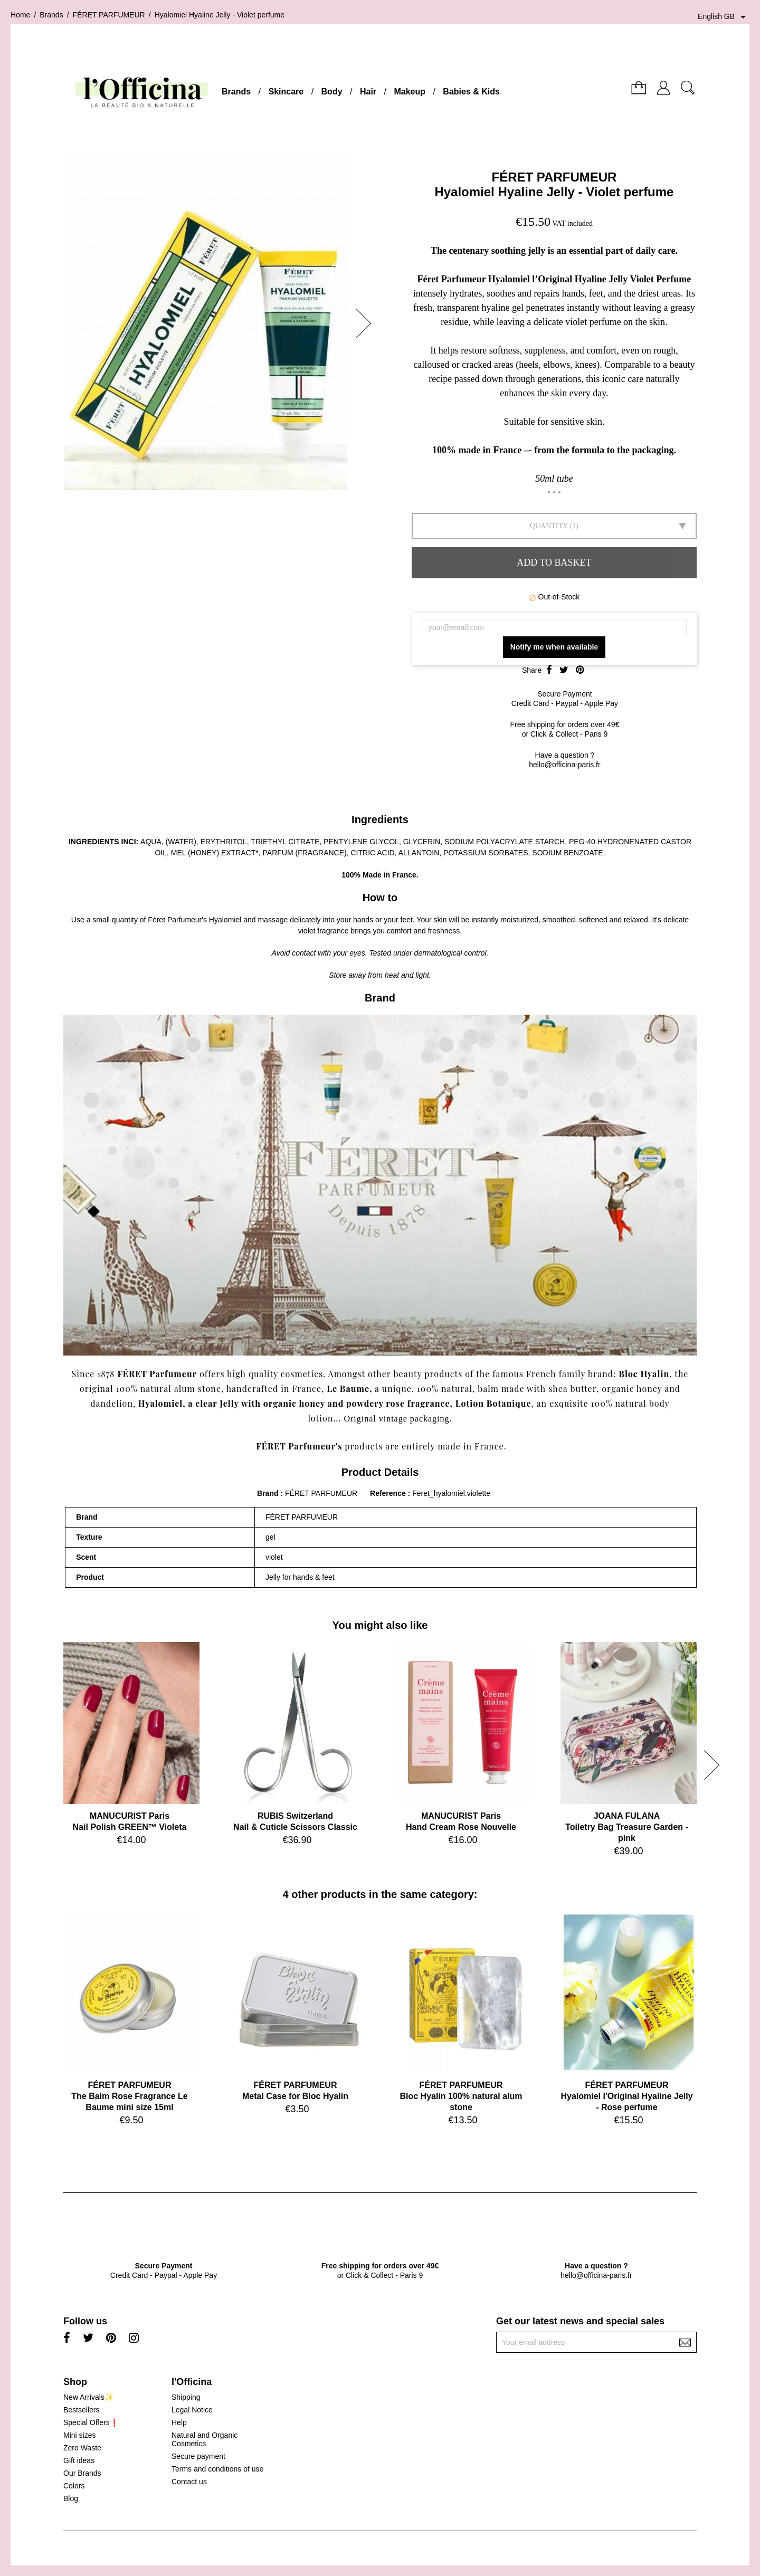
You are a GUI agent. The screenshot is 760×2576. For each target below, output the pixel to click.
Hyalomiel (160, 1403)
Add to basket (554, 562)
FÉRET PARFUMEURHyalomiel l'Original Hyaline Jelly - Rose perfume (626, 2096)
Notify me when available (554, 647)
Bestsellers (81, 2410)
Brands (236, 91)
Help (179, 2422)
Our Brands (82, 2473)
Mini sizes (79, 2435)
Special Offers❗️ (91, 2422)
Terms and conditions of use (217, 2469)
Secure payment (198, 2456)
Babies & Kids (471, 91)
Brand (267, 1493)
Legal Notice (192, 2410)
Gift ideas (78, 2460)
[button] (367, 323)
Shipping (186, 2397)
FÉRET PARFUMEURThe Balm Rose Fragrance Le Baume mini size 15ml (129, 2096)
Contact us (189, 2481)
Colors (73, 2486)
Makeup (409, 91)
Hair (368, 91)
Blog (70, 2498)
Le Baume (348, 1388)
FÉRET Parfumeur (157, 1373)
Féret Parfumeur (175, 919)
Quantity (549, 526)
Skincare (285, 91)
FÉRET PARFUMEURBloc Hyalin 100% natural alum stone (461, 2096)
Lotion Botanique (493, 1403)
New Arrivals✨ (88, 2397)
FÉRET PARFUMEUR (554, 177)
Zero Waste (82, 2448)
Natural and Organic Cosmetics (205, 2439)
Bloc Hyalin (644, 1373)
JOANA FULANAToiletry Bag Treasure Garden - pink (626, 1827)
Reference (389, 1493)
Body (332, 91)
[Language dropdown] (723, 17)
